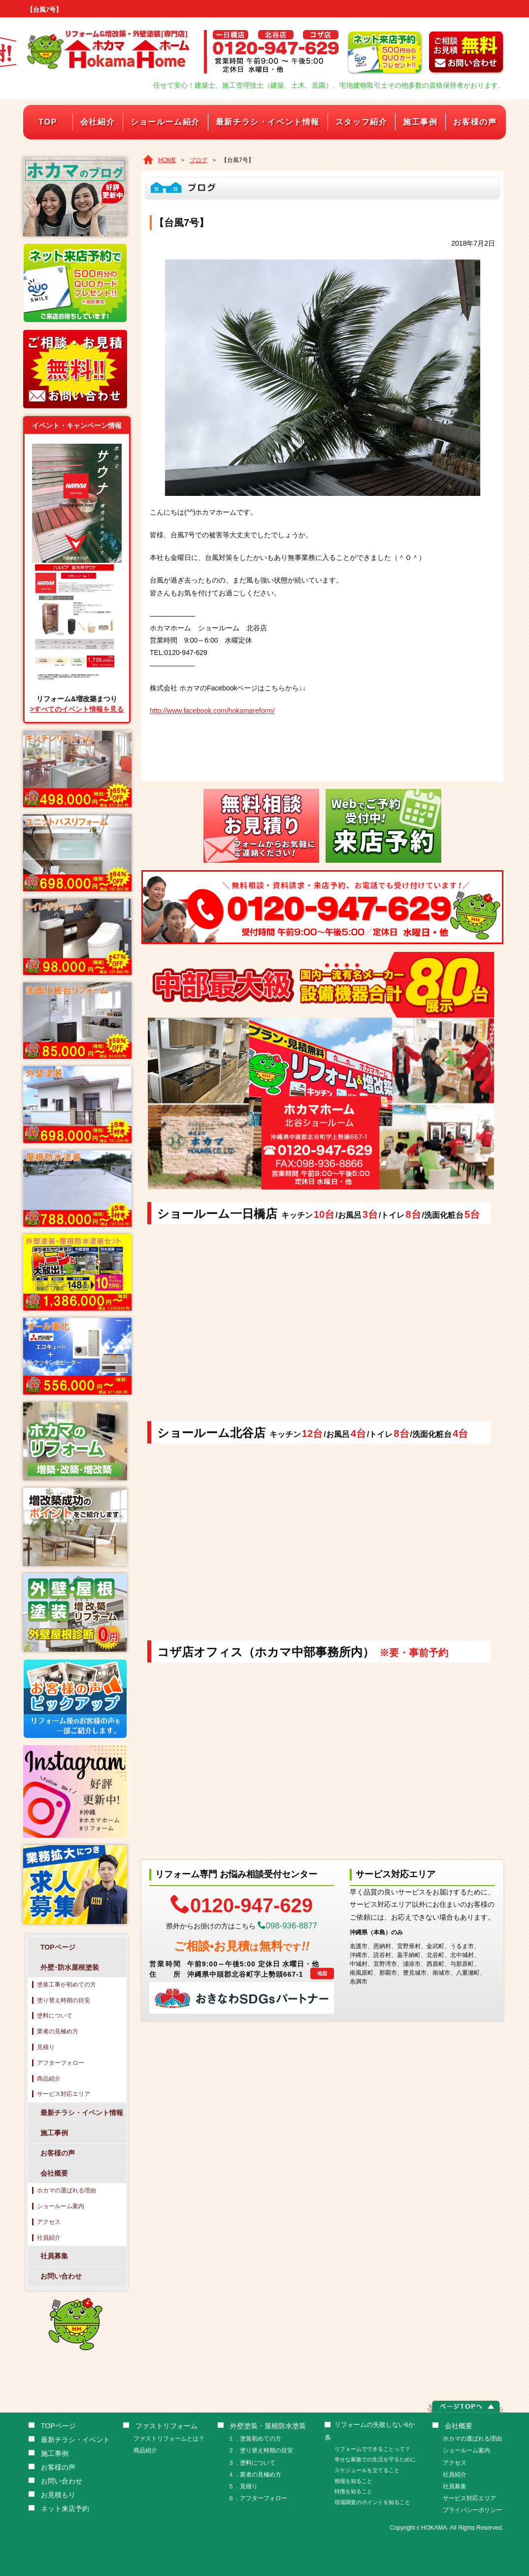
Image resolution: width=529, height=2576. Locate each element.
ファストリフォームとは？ (168, 2438)
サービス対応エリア (63, 2093)
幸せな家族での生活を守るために (375, 2459)
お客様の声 (474, 122)
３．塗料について (251, 2462)
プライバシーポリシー (472, 2510)
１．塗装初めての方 (254, 2438)
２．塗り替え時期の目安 (260, 2450)
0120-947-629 (241, 1904)
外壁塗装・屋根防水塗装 (268, 2426)
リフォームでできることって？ (372, 2449)
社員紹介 (49, 2237)
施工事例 (420, 122)
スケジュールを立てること (366, 2470)
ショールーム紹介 (165, 122)
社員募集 (54, 2256)
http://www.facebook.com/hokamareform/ (212, 711)
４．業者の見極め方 (254, 2474)
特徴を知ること (353, 2491)
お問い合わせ (61, 2276)
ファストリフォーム (166, 2426)
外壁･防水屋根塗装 (69, 1967)
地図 (322, 1973)
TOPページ (57, 1947)
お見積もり (58, 2495)
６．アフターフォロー (257, 2498)
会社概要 (54, 2173)
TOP (47, 122)
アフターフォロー (60, 2062)
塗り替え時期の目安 (63, 2000)
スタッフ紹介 (361, 122)
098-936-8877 (288, 1925)
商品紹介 (49, 2078)
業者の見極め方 (57, 2031)
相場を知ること (353, 2481)
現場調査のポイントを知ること (372, 2502)
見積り (46, 2047)
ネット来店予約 (65, 2508)
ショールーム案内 (60, 2206)
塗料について (54, 2015)
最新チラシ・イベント (75, 2440)
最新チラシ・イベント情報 (268, 122)
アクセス (49, 2221)
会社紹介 (97, 122)
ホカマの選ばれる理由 (66, 2190)
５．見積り (243, 2486)
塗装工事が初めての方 (66, 1984)
